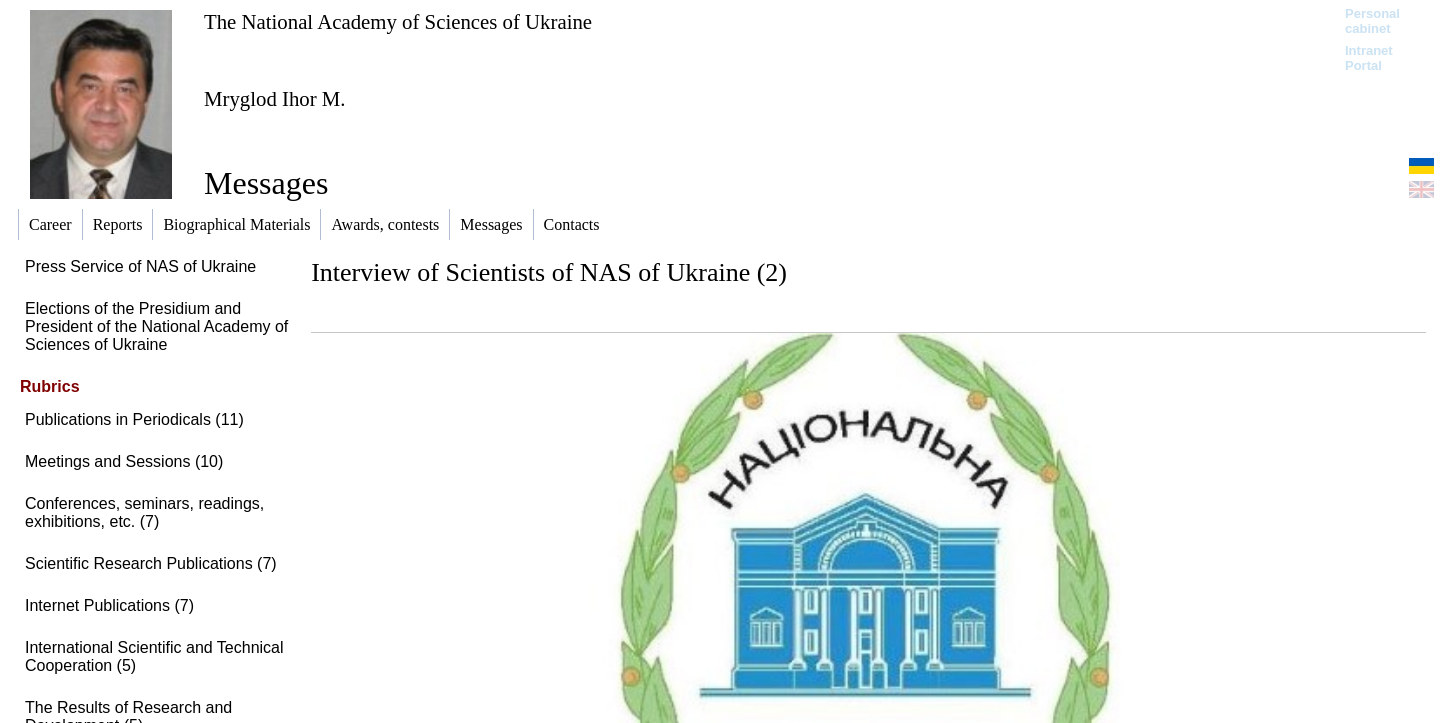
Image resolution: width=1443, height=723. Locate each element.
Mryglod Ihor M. (275, 98)
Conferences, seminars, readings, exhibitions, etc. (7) (144, 512)
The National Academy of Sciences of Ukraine (398, 21)
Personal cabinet (1372, 21)
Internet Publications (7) (109, 605)
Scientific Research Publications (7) (151, 563)
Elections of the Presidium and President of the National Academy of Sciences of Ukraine (156, 326)
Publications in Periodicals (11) (134, 419)
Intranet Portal (1369, 58)
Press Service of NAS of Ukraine (140, 266)
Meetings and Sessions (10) (124, 461)
